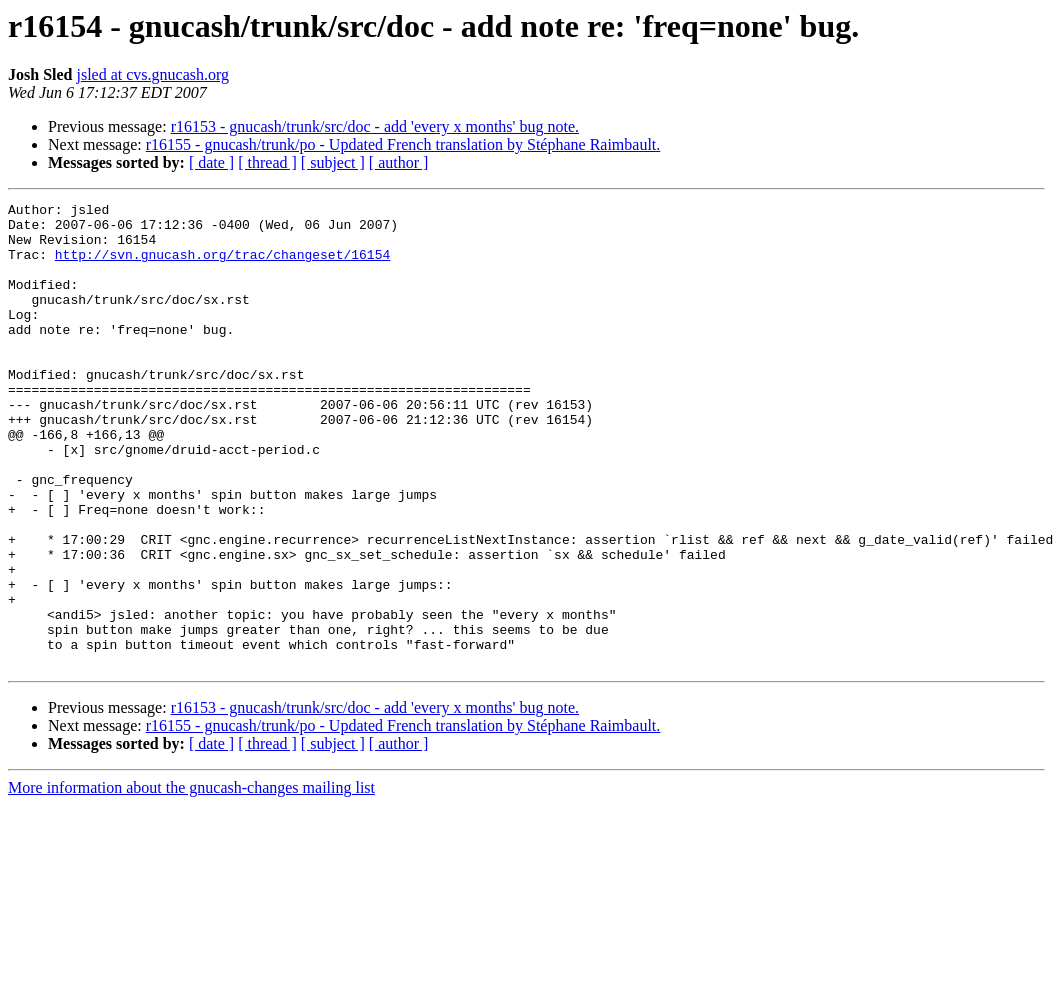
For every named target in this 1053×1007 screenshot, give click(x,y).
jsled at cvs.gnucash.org (152, 74)
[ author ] (399, 162)
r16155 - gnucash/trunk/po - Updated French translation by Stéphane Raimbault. (403, 144)
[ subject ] (333, 162)
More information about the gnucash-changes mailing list (191, 880)
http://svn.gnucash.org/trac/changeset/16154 (222, 266)
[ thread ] (267, 162)
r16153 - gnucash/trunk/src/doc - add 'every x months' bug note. (375, 126)
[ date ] (211, 162)
